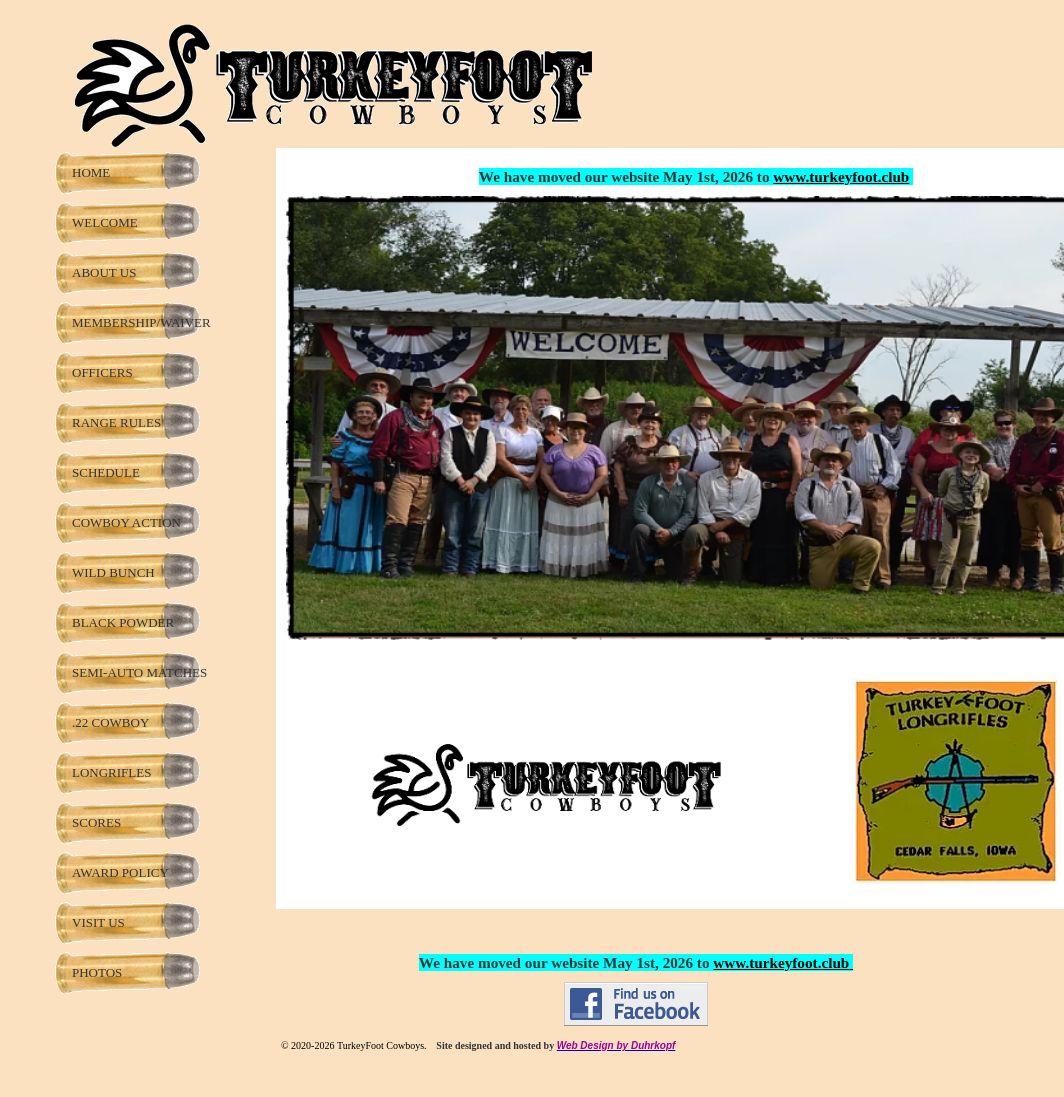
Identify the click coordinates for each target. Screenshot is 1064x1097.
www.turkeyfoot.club (841, 176)
